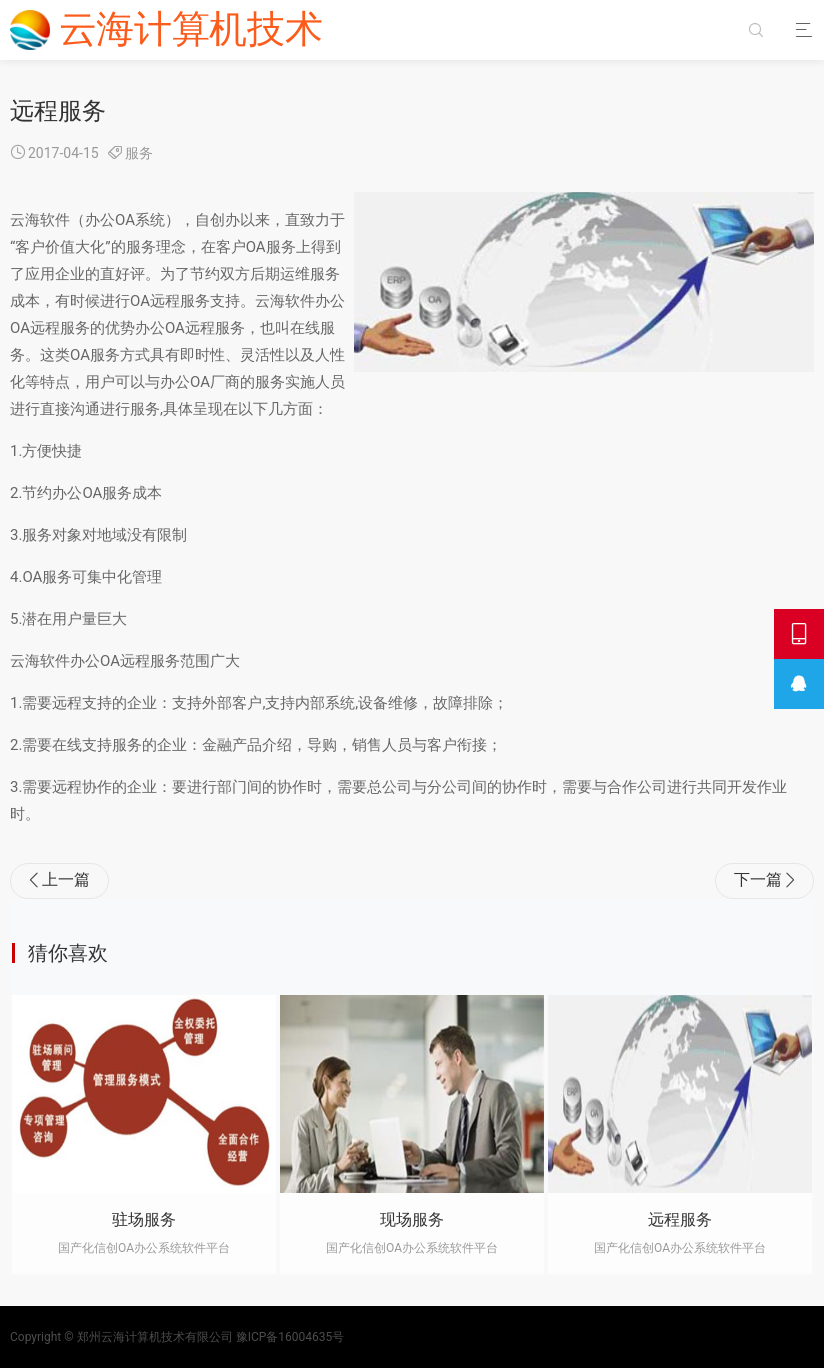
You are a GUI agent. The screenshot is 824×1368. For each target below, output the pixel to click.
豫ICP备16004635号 (290, 1337)
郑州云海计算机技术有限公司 (155, 1337)
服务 (139, 153)
